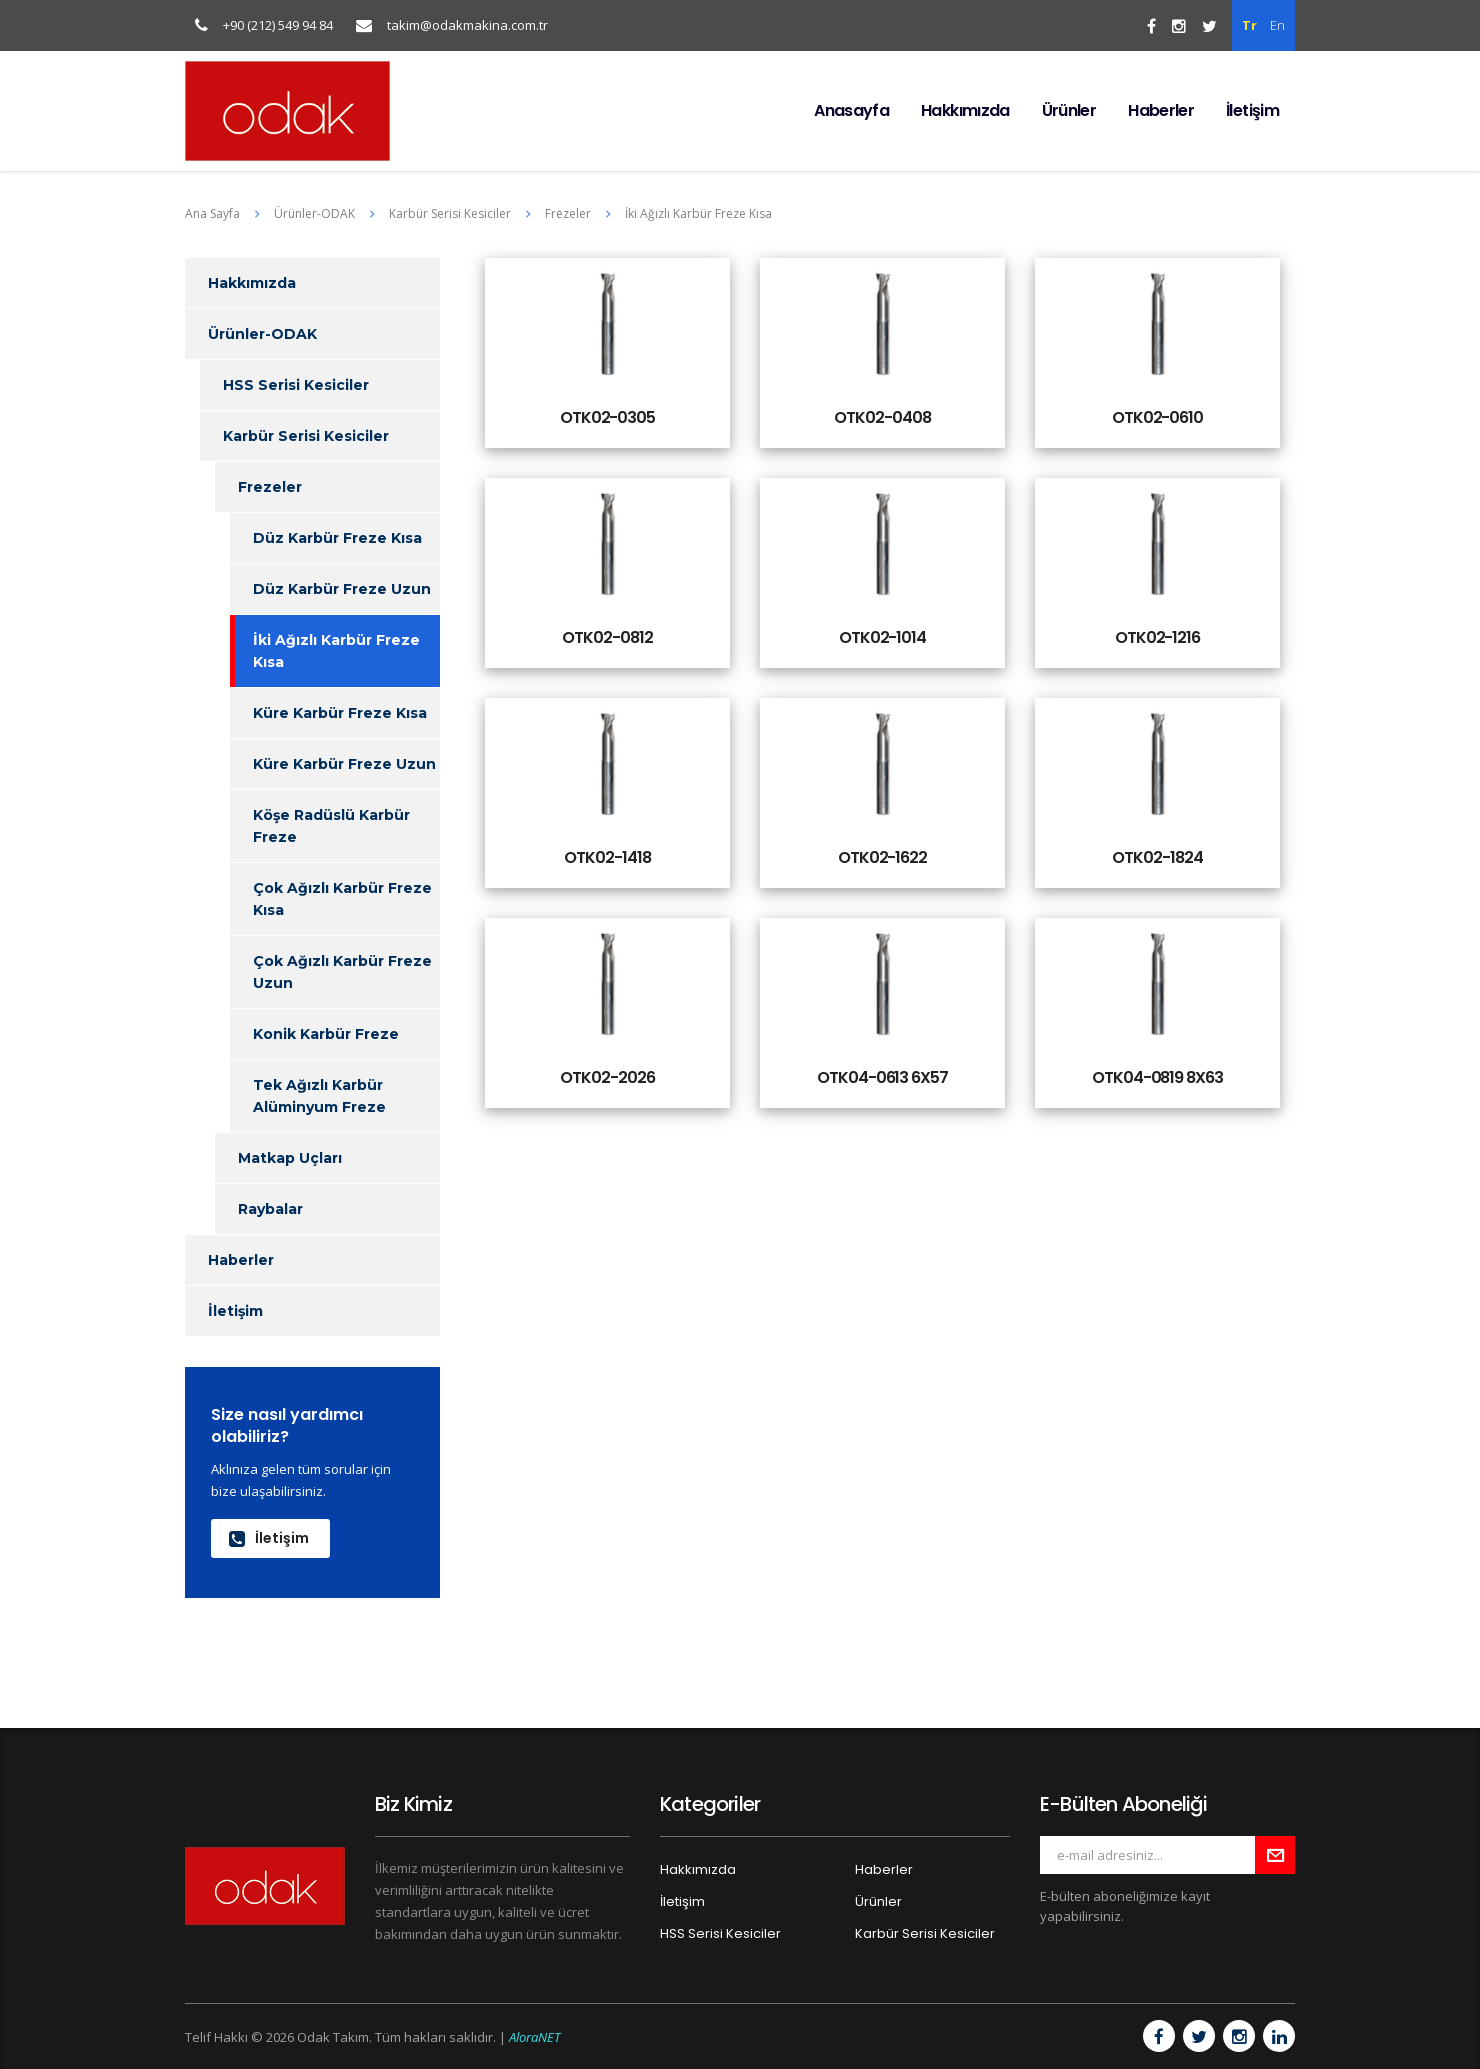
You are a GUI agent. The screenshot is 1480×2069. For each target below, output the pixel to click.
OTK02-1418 (607, 857)
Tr (1249, 25)
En (1277, 25)
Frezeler (270, 487)
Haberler (1161, 110)
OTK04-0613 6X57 (882, 1077)
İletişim (1252, 110)
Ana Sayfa (212, 213)
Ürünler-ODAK (262, 334)
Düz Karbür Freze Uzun (342, 589)
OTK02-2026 (607, 1077)
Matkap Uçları (290, 1158)
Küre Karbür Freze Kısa (340, 713)
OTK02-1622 (882, 857)
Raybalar (270, 1209)
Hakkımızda (965, 110)
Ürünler (1069, 110)
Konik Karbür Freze (326, 1034)
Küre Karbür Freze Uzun (344, 764)
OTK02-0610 (1157, 417)
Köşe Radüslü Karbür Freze (331, 826)
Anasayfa (851, 110)
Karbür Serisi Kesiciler (306, 436)
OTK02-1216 (1157, 637)
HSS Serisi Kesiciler (296, 385)
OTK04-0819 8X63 (1157, 1077)
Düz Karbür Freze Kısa (337, 538)
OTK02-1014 (882, 637)
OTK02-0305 (607, 417)
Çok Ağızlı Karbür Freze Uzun (342, 972)
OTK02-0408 (882, 417)
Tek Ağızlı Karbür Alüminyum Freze (319, 1096)
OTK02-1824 (1157, 857)
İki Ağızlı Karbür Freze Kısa (336, 651)
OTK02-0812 (607, 637)
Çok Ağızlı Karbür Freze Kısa (342, 899)
